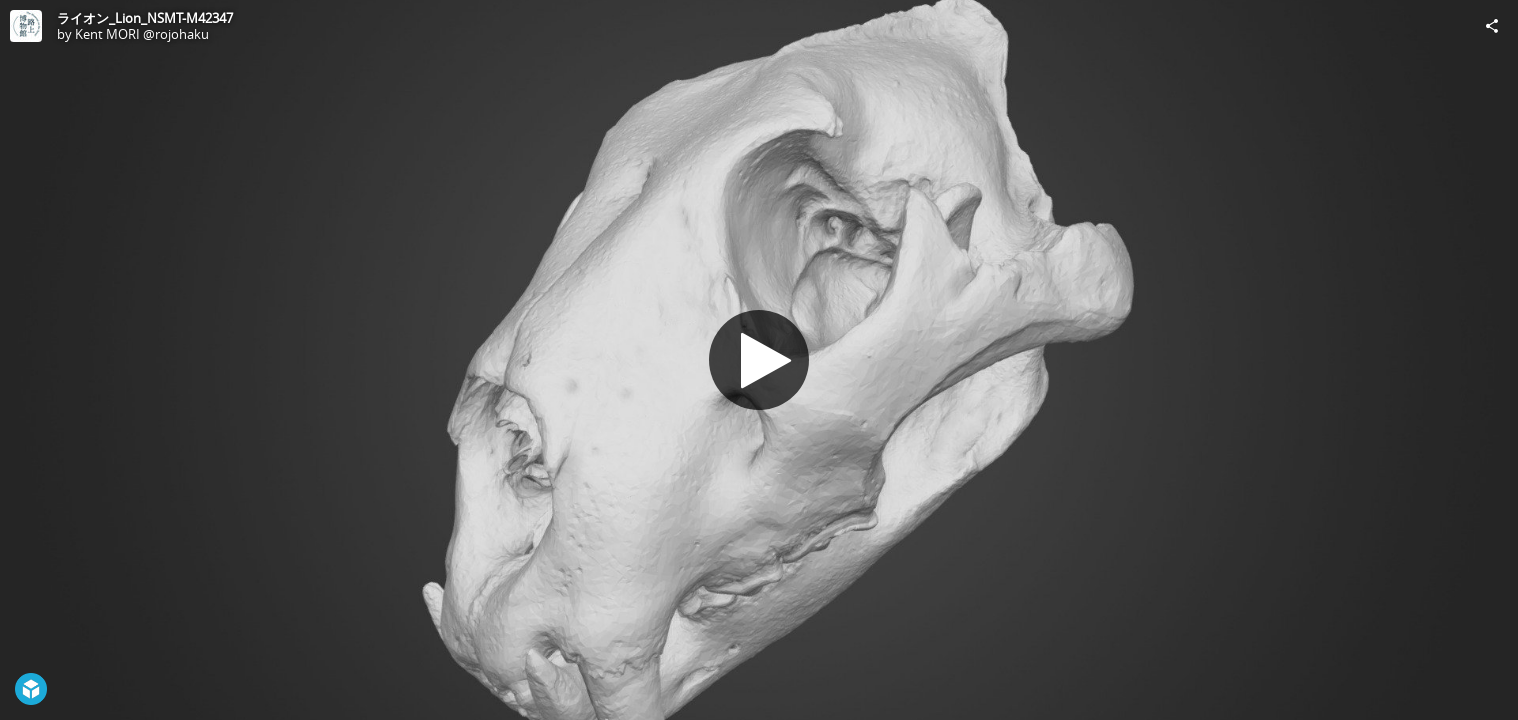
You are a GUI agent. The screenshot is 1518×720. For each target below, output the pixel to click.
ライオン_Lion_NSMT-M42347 (145, 18)
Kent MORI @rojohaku (142, 34)
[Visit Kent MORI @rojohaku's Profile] (26, 26)
